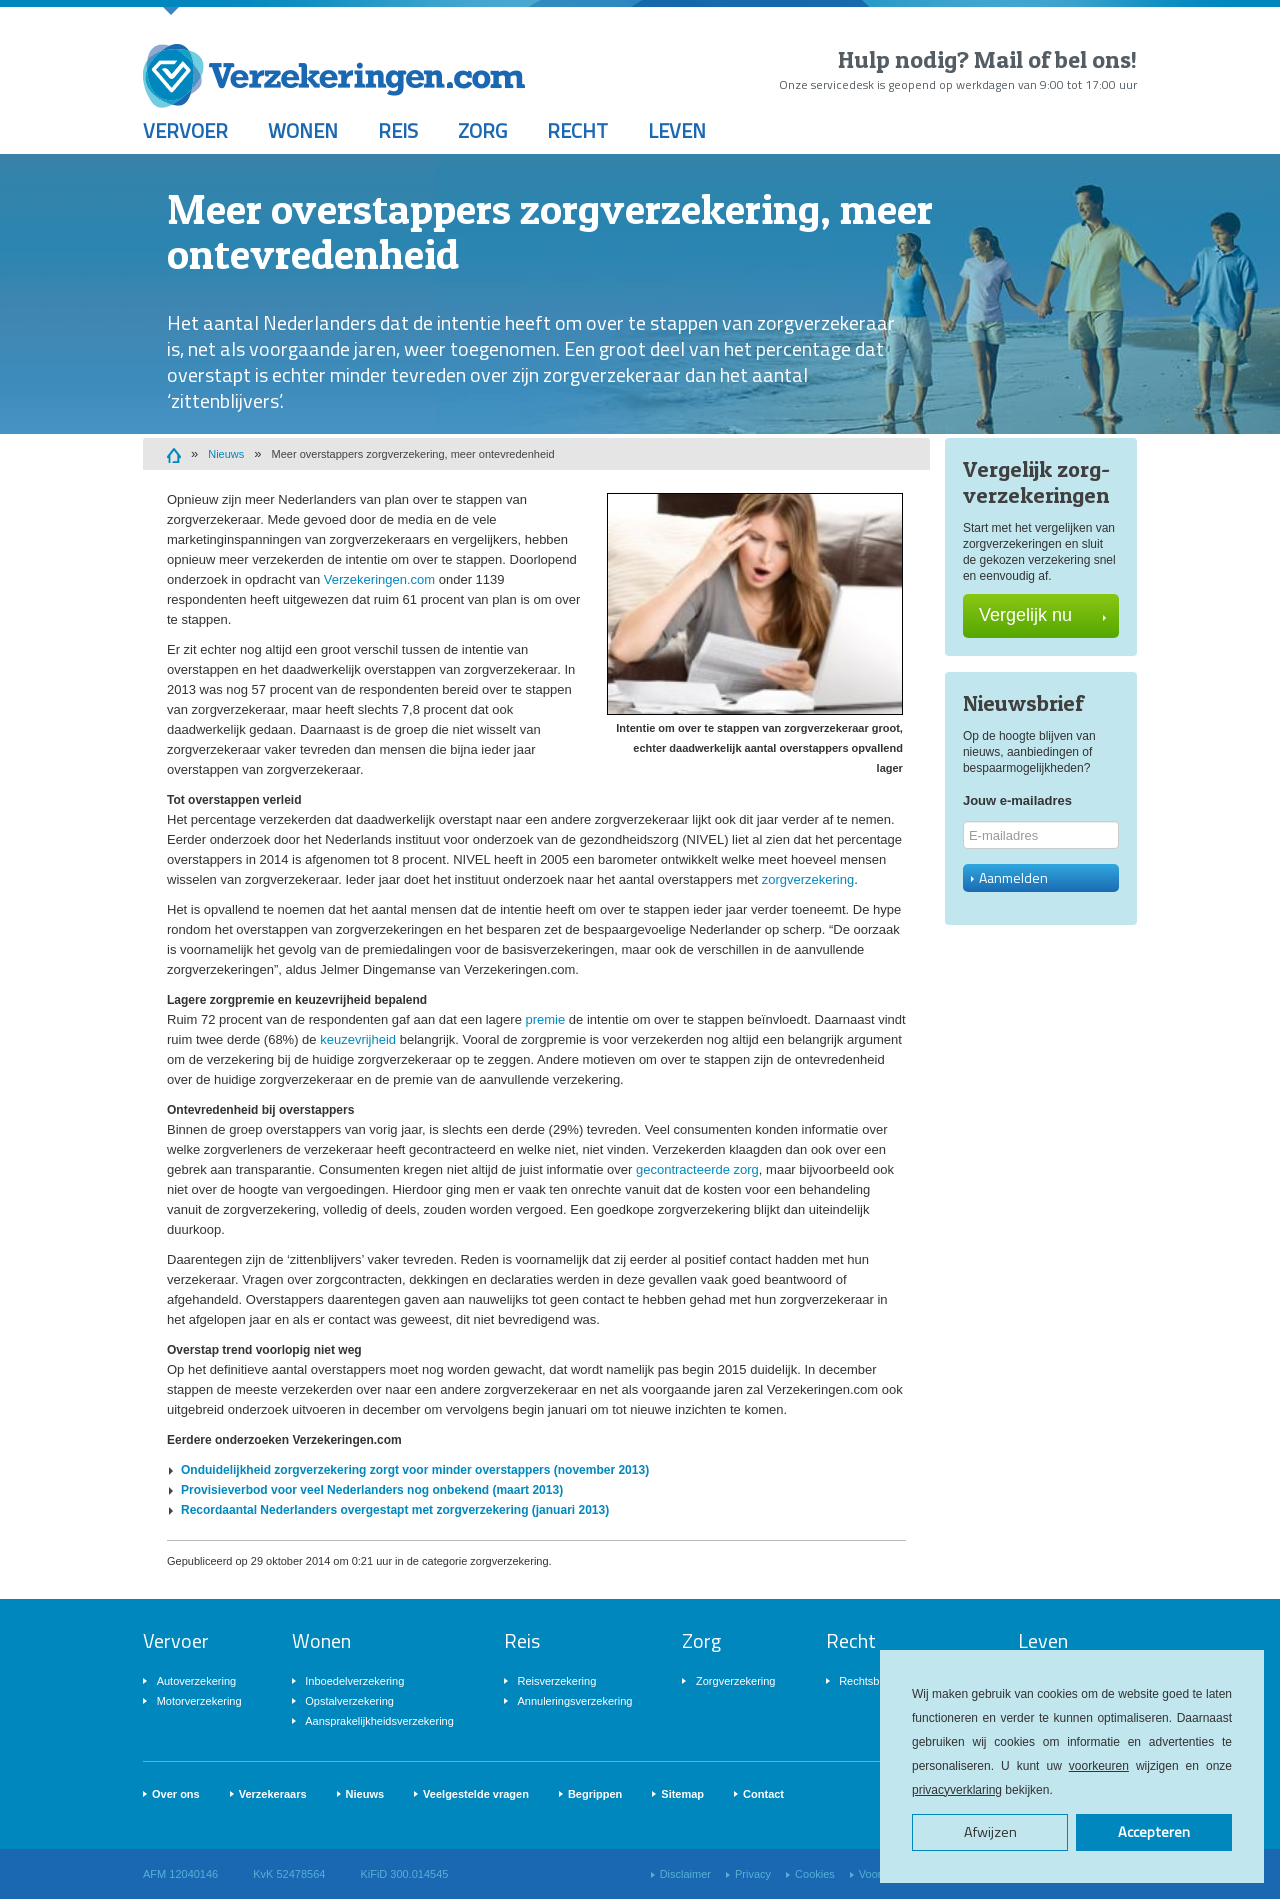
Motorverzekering (199, 1701)
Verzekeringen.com (379, 579)
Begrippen (595, 1794)
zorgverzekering (808, 879)
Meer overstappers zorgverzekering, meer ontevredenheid (413, 454)
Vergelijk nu (1042, 615)
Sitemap (682, 1794)
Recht (577, 130)
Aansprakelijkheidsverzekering (379, 1721)
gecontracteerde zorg (697, 1169)
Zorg (482, 130)
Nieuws (226, 454)
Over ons (176, 1794)
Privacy (753, 1874)
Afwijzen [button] (990, 1832)
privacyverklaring (957, 1790)
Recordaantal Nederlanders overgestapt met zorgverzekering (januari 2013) (395, 1510)
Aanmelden (1009, 877)
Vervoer (185, 130)
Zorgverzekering (735, 1681)
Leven (677, 130)
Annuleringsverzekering (574, 1701)
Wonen (303, 130)
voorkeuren (1099, 1766)
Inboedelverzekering (354, 1681)
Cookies (815, 1874)
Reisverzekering (556, 1681)
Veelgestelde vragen (476, 1794)
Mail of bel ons (1052, 59)
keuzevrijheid (358, 1039)
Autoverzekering (197, 1681)
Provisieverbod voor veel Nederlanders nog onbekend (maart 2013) (372, 1490)
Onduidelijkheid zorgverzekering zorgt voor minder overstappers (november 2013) (415, 1470)
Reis (398, 130)
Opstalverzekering (349, 1701)
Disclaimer (685, 1874)
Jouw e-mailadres (1017, 800)
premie (545, 1019)
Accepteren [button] (1154, 1832)
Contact (763, 1794)
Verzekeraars (273, 1794)
